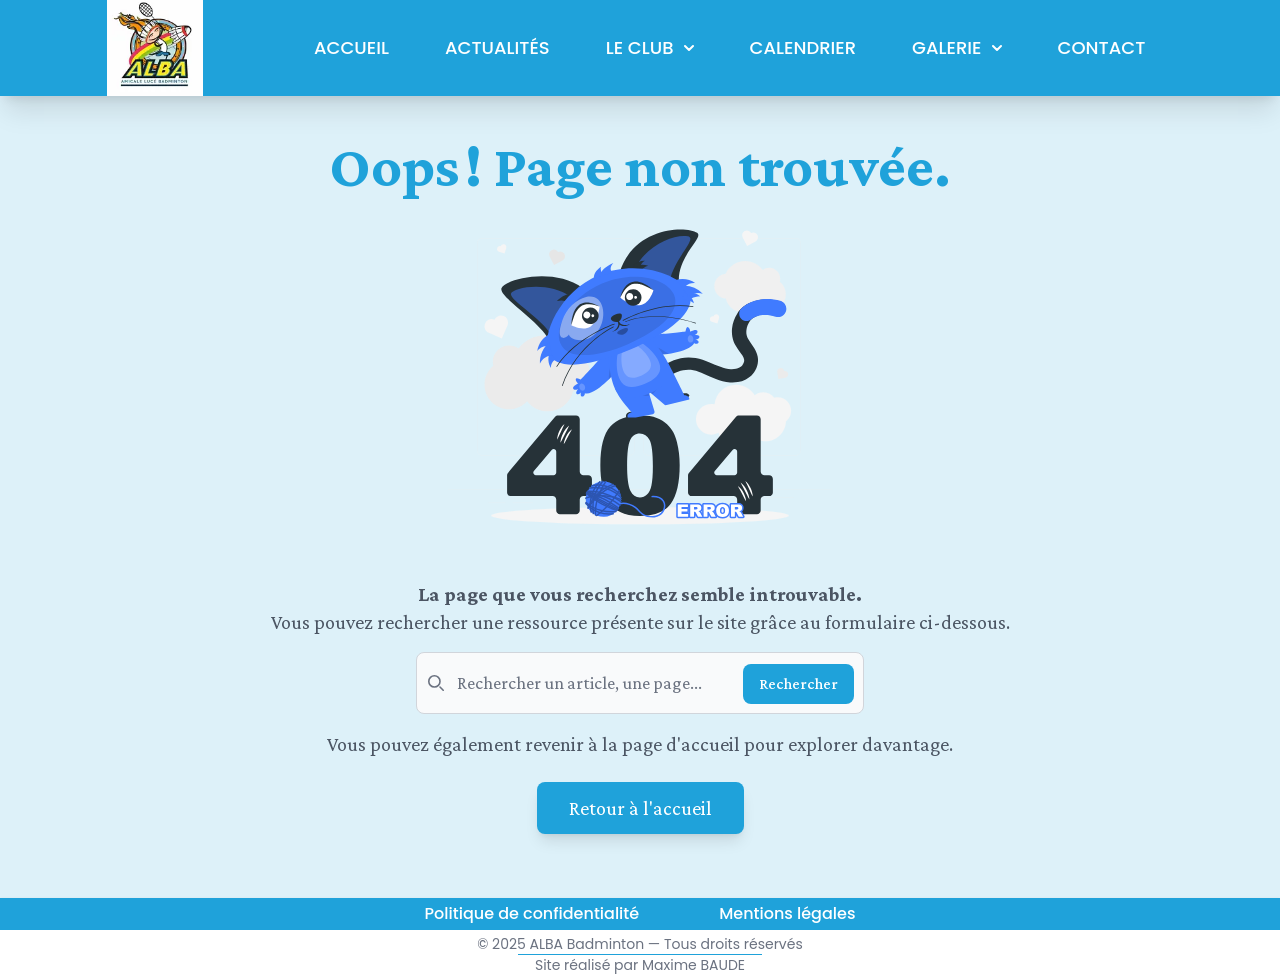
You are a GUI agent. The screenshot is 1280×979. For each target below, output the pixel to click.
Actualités (497, 47)
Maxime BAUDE (693, 965)
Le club (650, 47)
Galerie (956, 47)
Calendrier (803, 47)
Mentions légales (787, 913)
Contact (1102, 47)
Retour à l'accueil (640, 808)
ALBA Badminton (587, 944)
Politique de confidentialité (532, 913)
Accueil (351, 47)
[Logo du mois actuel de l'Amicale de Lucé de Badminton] (155, 48)
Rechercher (798, 683)
